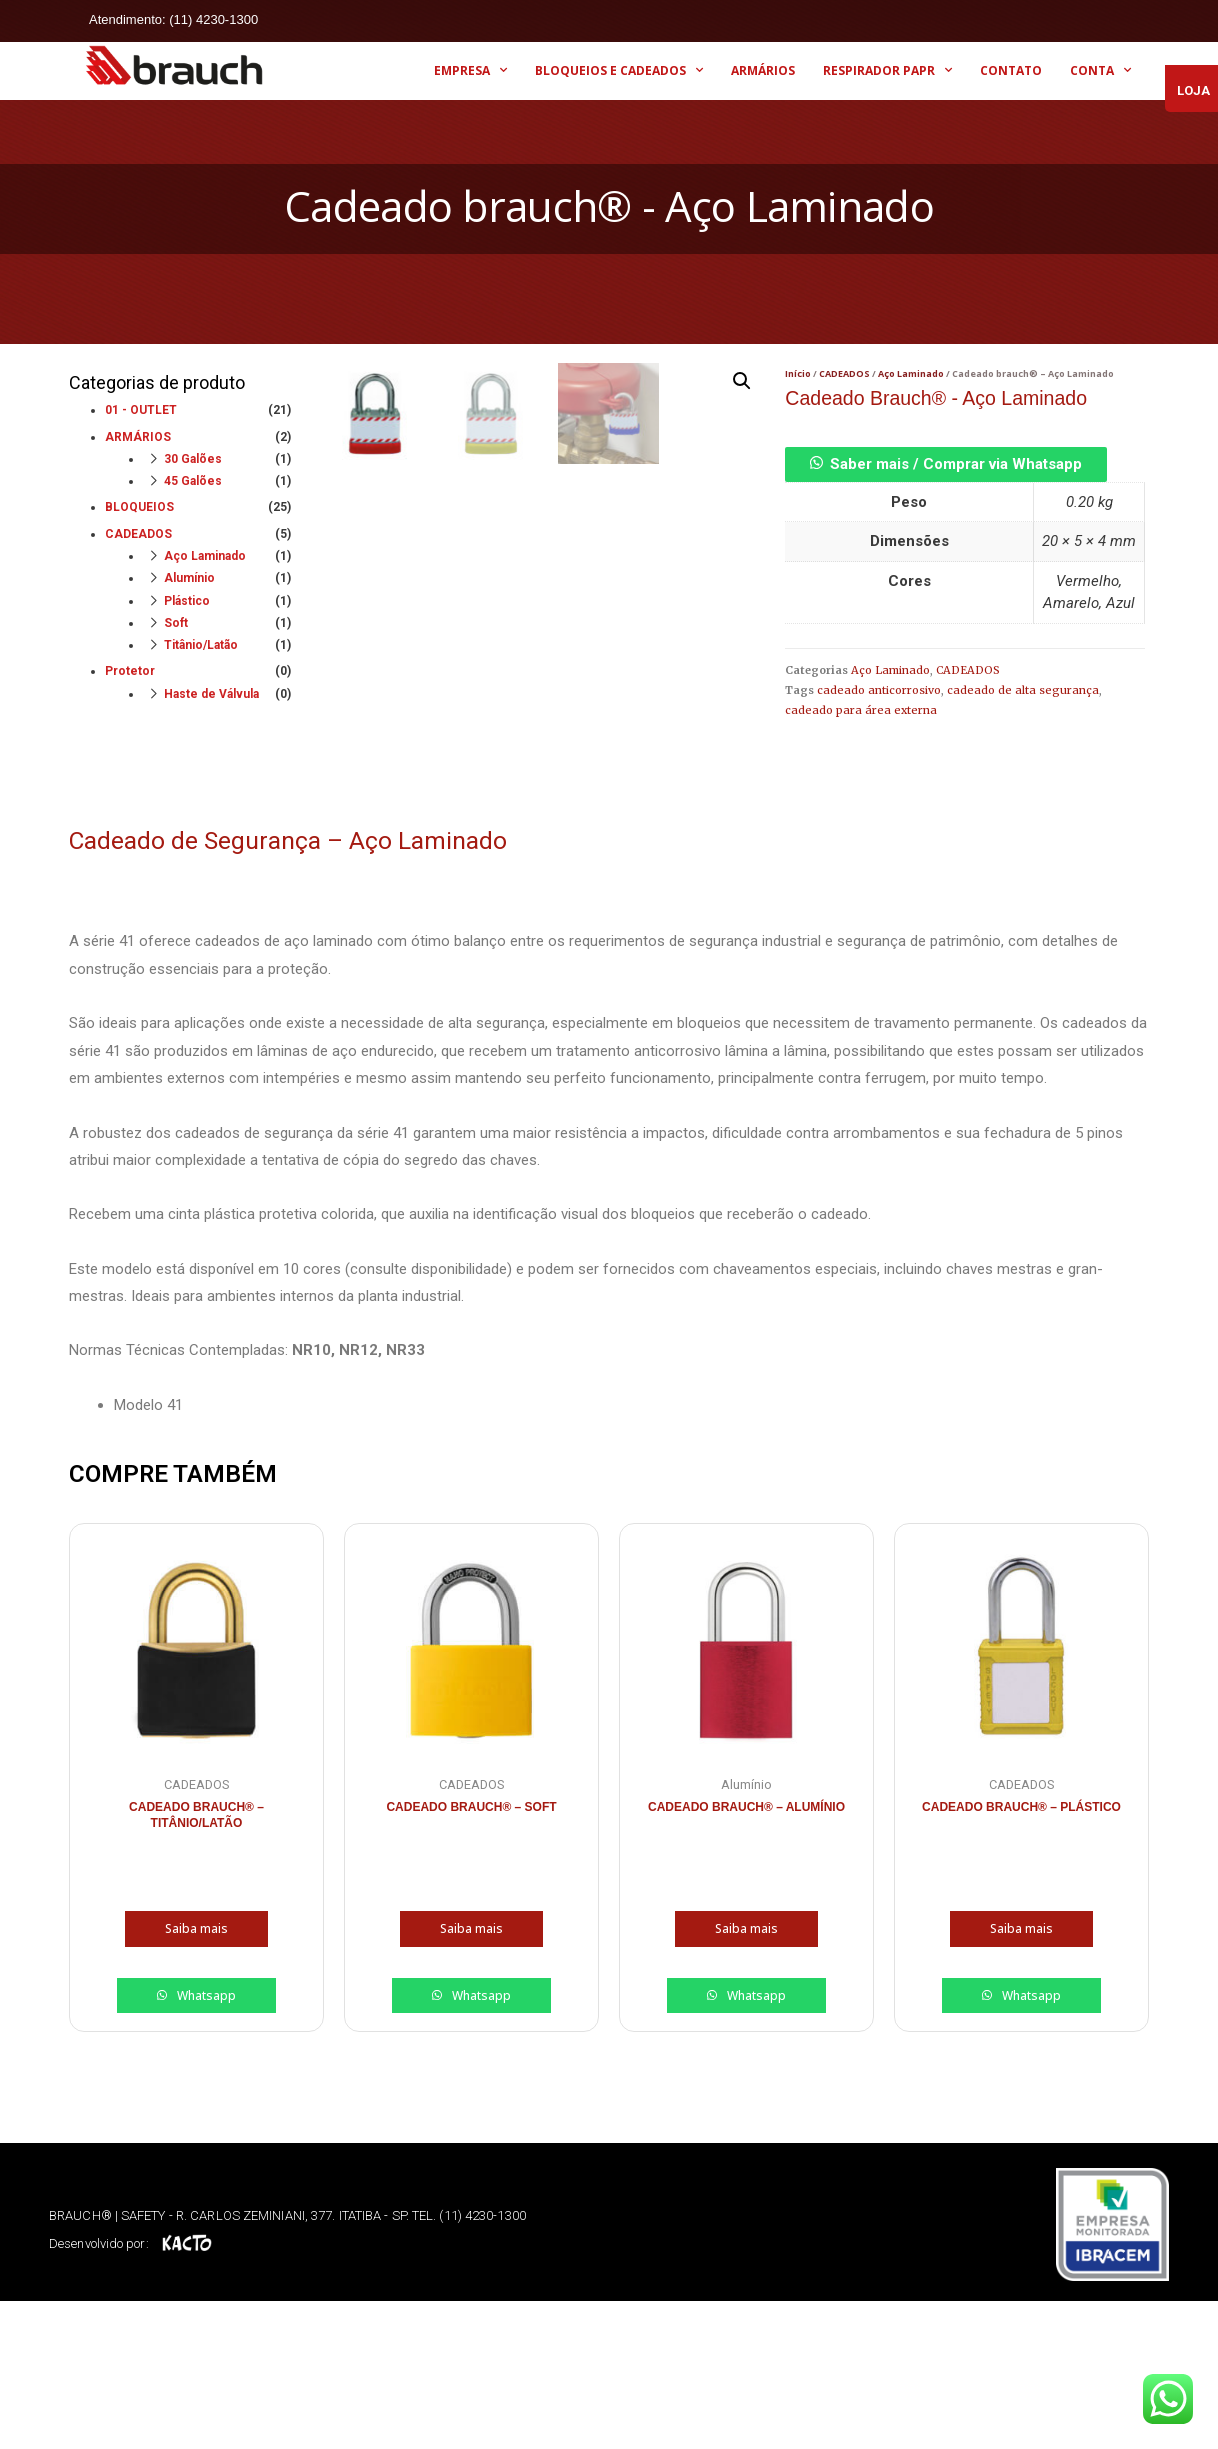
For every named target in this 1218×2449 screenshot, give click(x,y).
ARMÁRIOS (763, 70)
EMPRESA (470, 70)
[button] (946, 464)
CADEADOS (138, 534)
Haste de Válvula (211, 694)
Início (798, 373)
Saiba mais (196, 2077)
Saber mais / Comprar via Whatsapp (956, 464)
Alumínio (189, 578)
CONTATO (1011, 70)
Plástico (187, 601)
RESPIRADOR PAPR (887, 70)
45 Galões (193, 481)
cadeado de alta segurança (1023, 690)
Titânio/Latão (201, 645)
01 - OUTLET (141, 410)
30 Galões (193, 459)
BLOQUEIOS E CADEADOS (619, 70)
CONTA (1100, 70)
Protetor (130, 671)
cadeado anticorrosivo (879, 690)
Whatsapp (205, 2143)
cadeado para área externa (861, 710)
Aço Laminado (205, 556)
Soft (176, 623)
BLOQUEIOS (139, 507)
